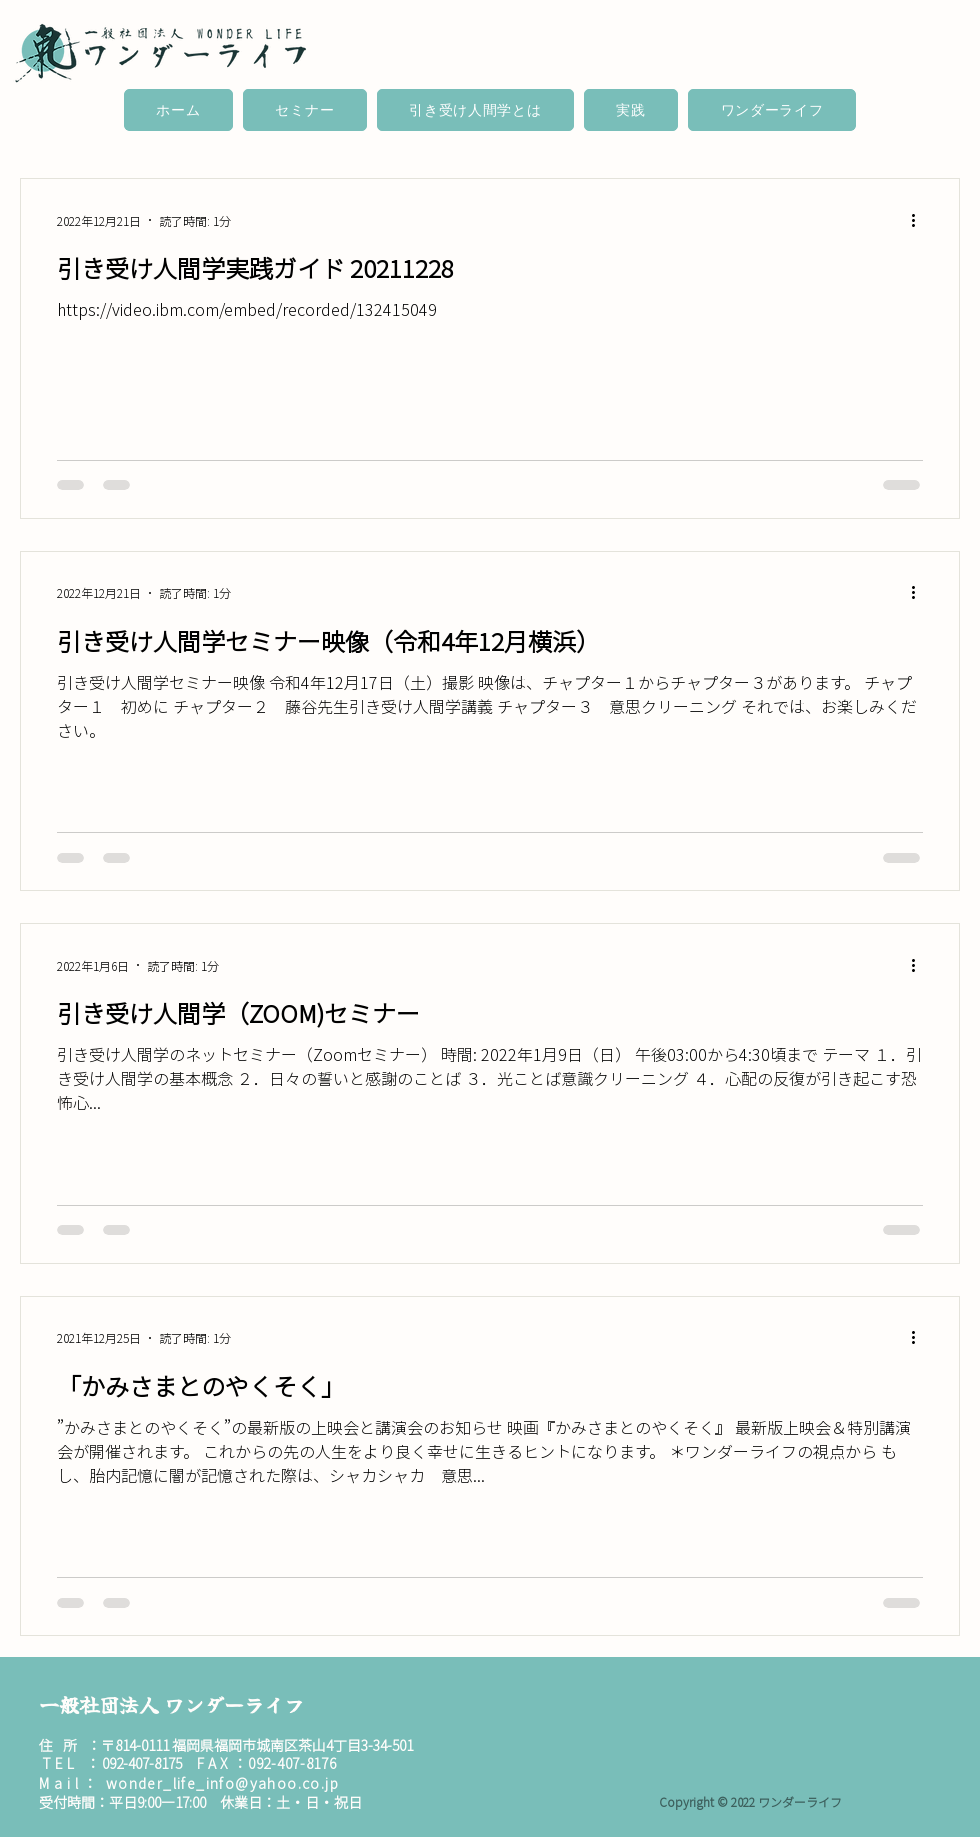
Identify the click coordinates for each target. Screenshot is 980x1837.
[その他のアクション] (920, 220)
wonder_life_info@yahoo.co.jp (222, 1783)
